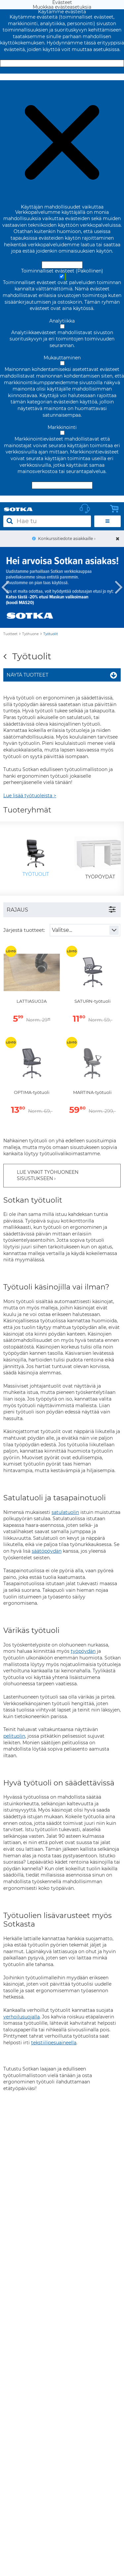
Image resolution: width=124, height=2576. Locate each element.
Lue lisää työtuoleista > (29, 796)
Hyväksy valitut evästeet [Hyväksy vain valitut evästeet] (62, 485)
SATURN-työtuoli (92, 1001)
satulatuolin (65, 1512)
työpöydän (83, 1651)
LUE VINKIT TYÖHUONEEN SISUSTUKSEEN (47, 1175)
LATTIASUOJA (32, 1001)
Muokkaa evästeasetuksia (62, 77)
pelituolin (14, 1736)
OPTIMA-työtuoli (32, 1092)
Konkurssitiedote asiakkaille (65, 538)
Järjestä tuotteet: (24, 930)
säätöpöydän (47, 1551)
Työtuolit (50, 634)
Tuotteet (10, 634)
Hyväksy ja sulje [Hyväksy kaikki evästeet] (62, 63)
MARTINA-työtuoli (92, 1092)
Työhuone (30, 634)
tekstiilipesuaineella (53, 2043)
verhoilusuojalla (21, 2017)
